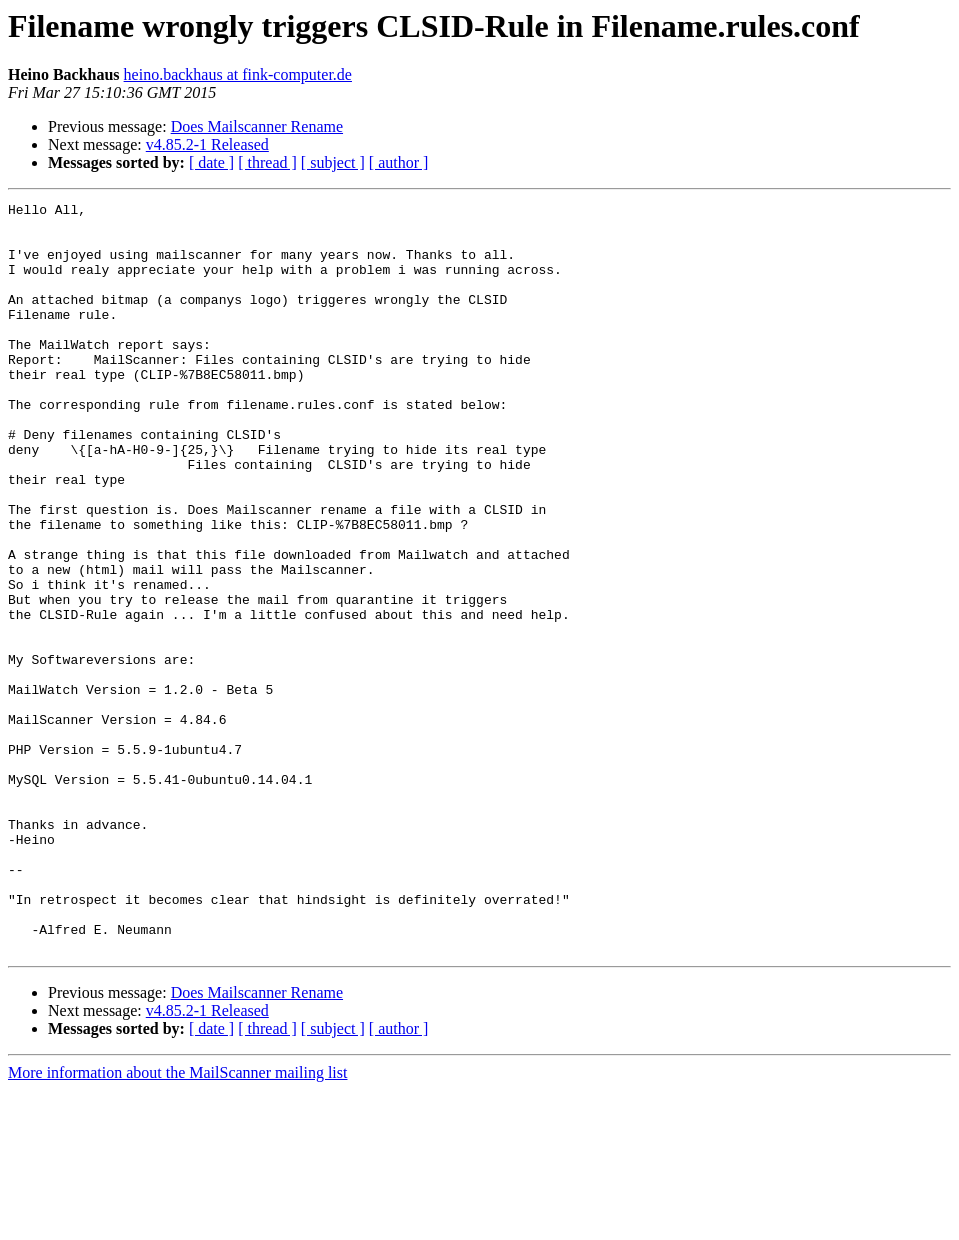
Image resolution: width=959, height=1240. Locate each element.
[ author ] (399, 162)
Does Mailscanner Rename (257, 126)
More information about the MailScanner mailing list (177, 1222)
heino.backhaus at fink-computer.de (238, 74)
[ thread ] (267, 162)
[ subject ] (333, 162)
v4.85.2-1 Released (207, 144)
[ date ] (211, 162)
